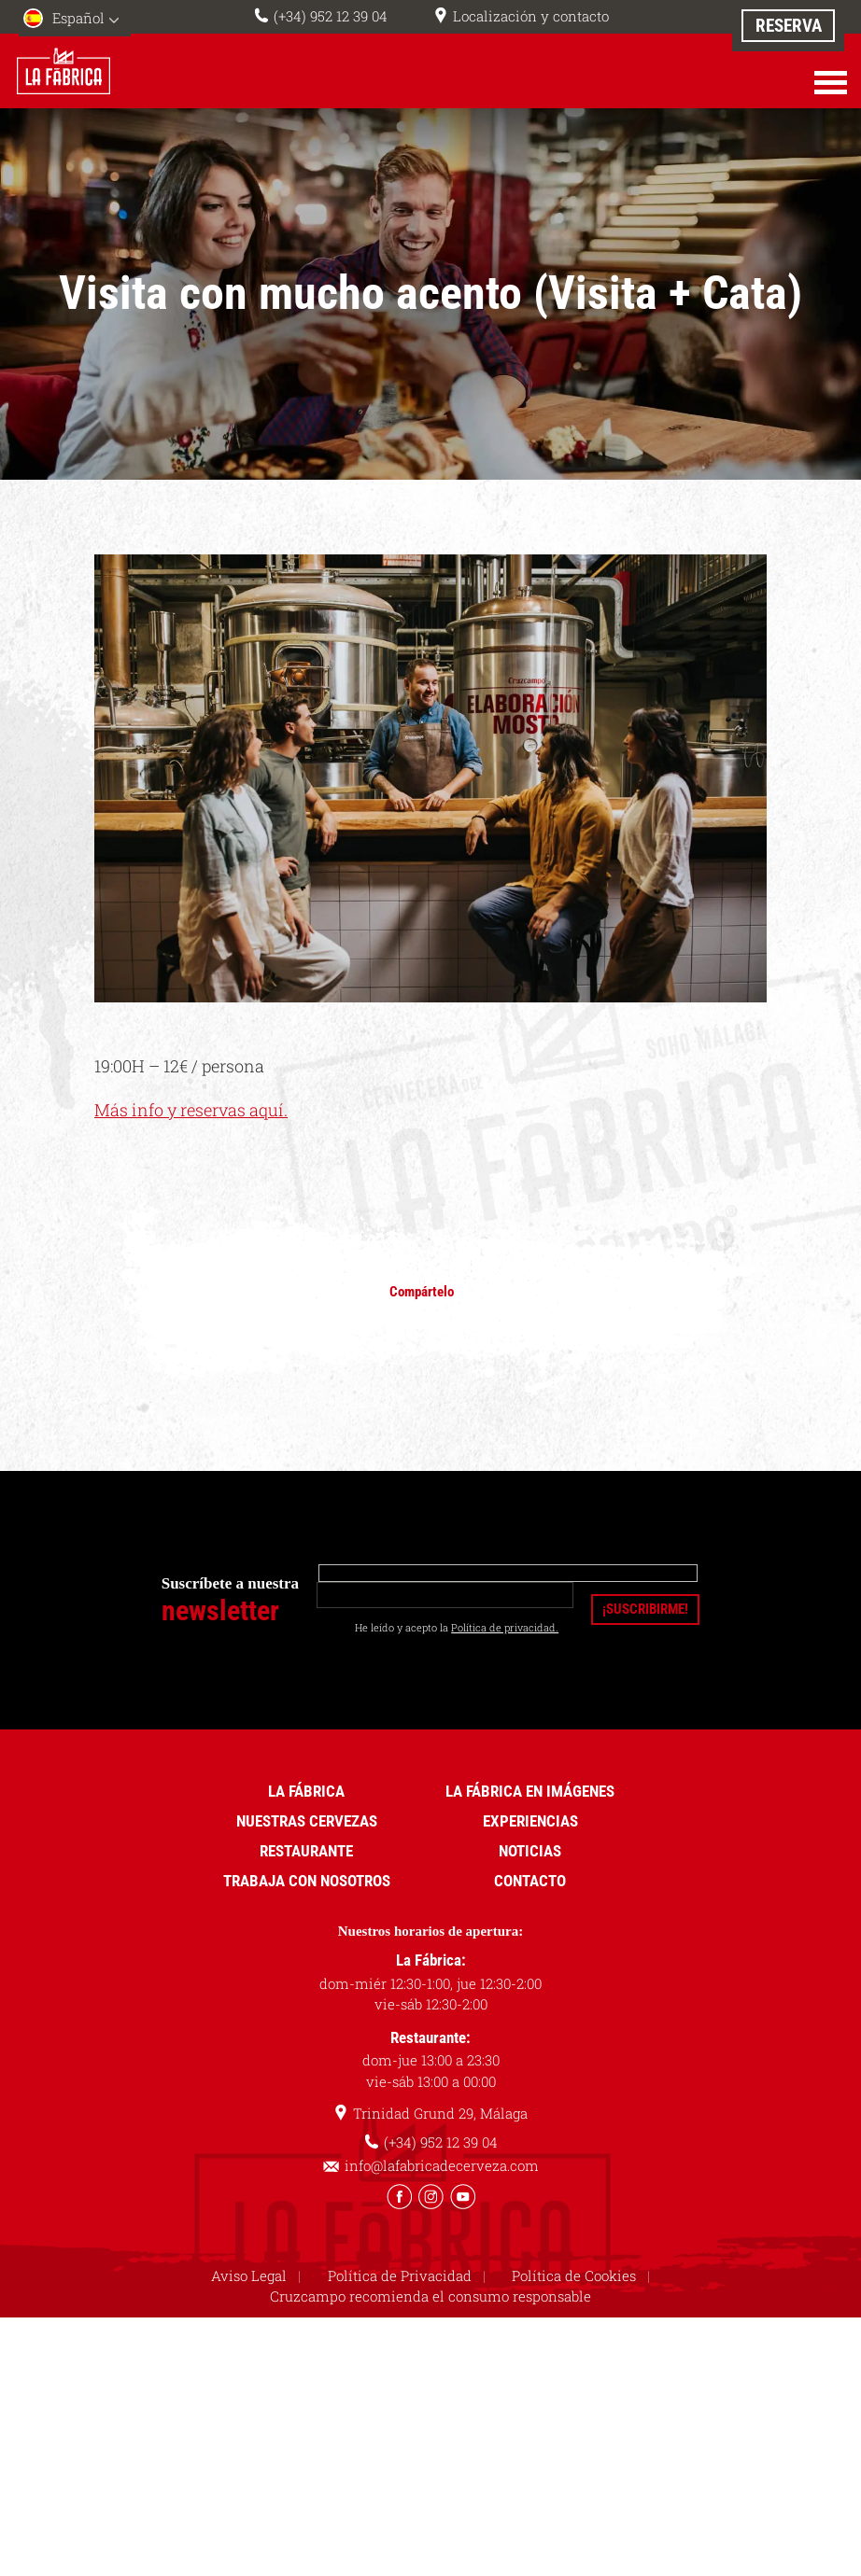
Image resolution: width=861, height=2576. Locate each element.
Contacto (530, 1880)
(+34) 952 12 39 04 (331, 16)
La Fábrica (306, 1791)
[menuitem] (75, 20)
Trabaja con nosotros (306, 1880)
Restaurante (306, 1850)
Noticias (530, 1850)
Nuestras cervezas (306, 1821)
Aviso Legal (249, 2275)
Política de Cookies (574, 2275)
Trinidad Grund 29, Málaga (440, 2113)
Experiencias (530, 1821)
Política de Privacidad (400, 2275)
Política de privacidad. (504, 1627)
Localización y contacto (531, 16)
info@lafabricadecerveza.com (442, 2165)
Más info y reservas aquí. (191, 1110)
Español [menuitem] (78, 17)
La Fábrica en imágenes (529, 1791)
